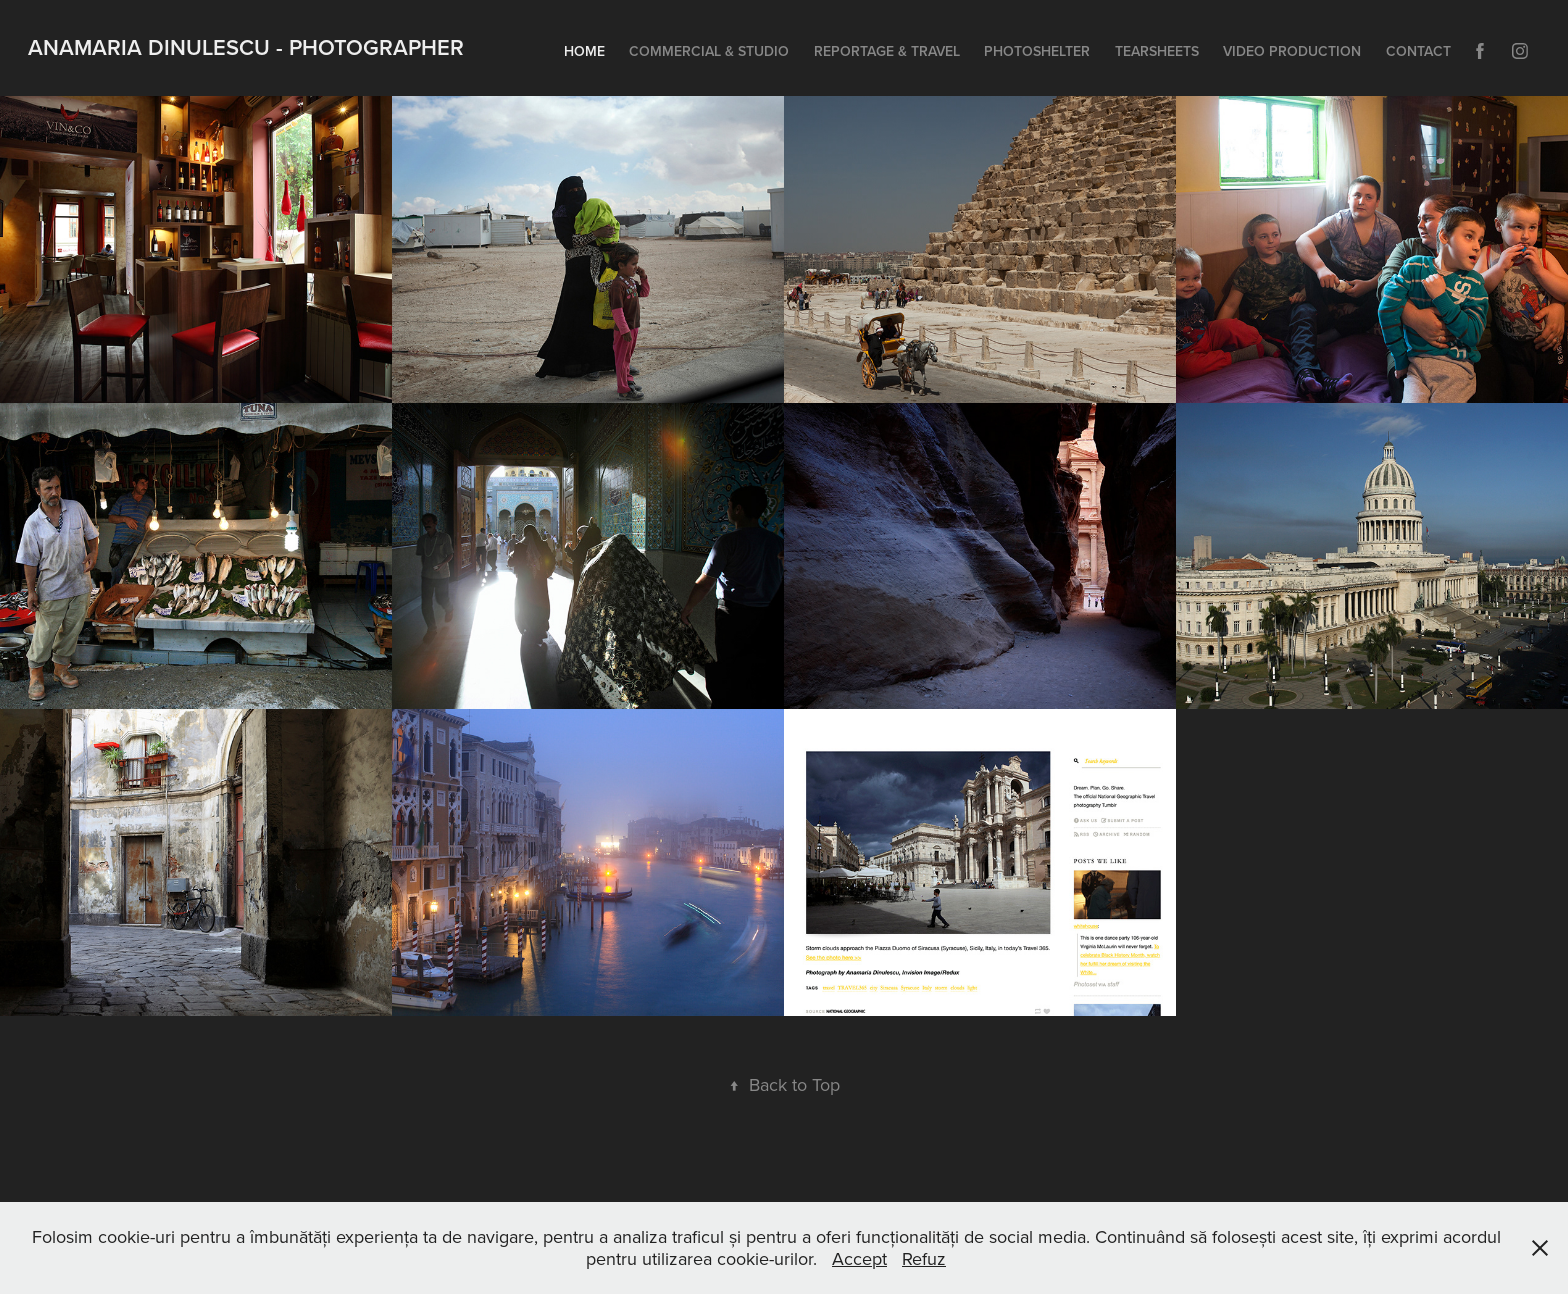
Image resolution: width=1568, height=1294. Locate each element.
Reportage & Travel (887, 51)
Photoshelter (1037, 51)
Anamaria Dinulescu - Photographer (246, 47)
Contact (1418, 51)
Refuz (924, 1258)
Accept (859, 1258)
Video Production (1292, 51)
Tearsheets (1157, 51)
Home (584, 51)
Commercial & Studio (709, 51)
